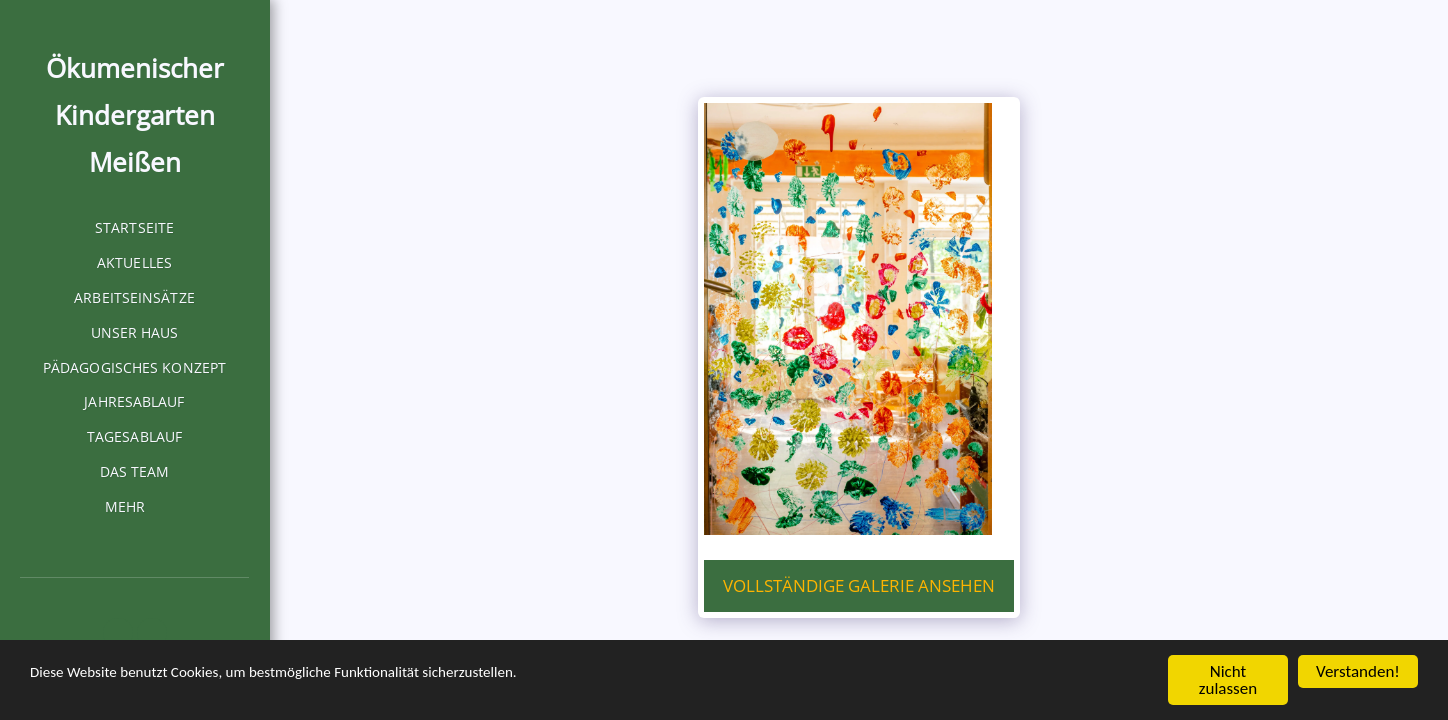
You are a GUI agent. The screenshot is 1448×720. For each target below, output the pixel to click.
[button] (118, 633)
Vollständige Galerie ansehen (859, 585)
